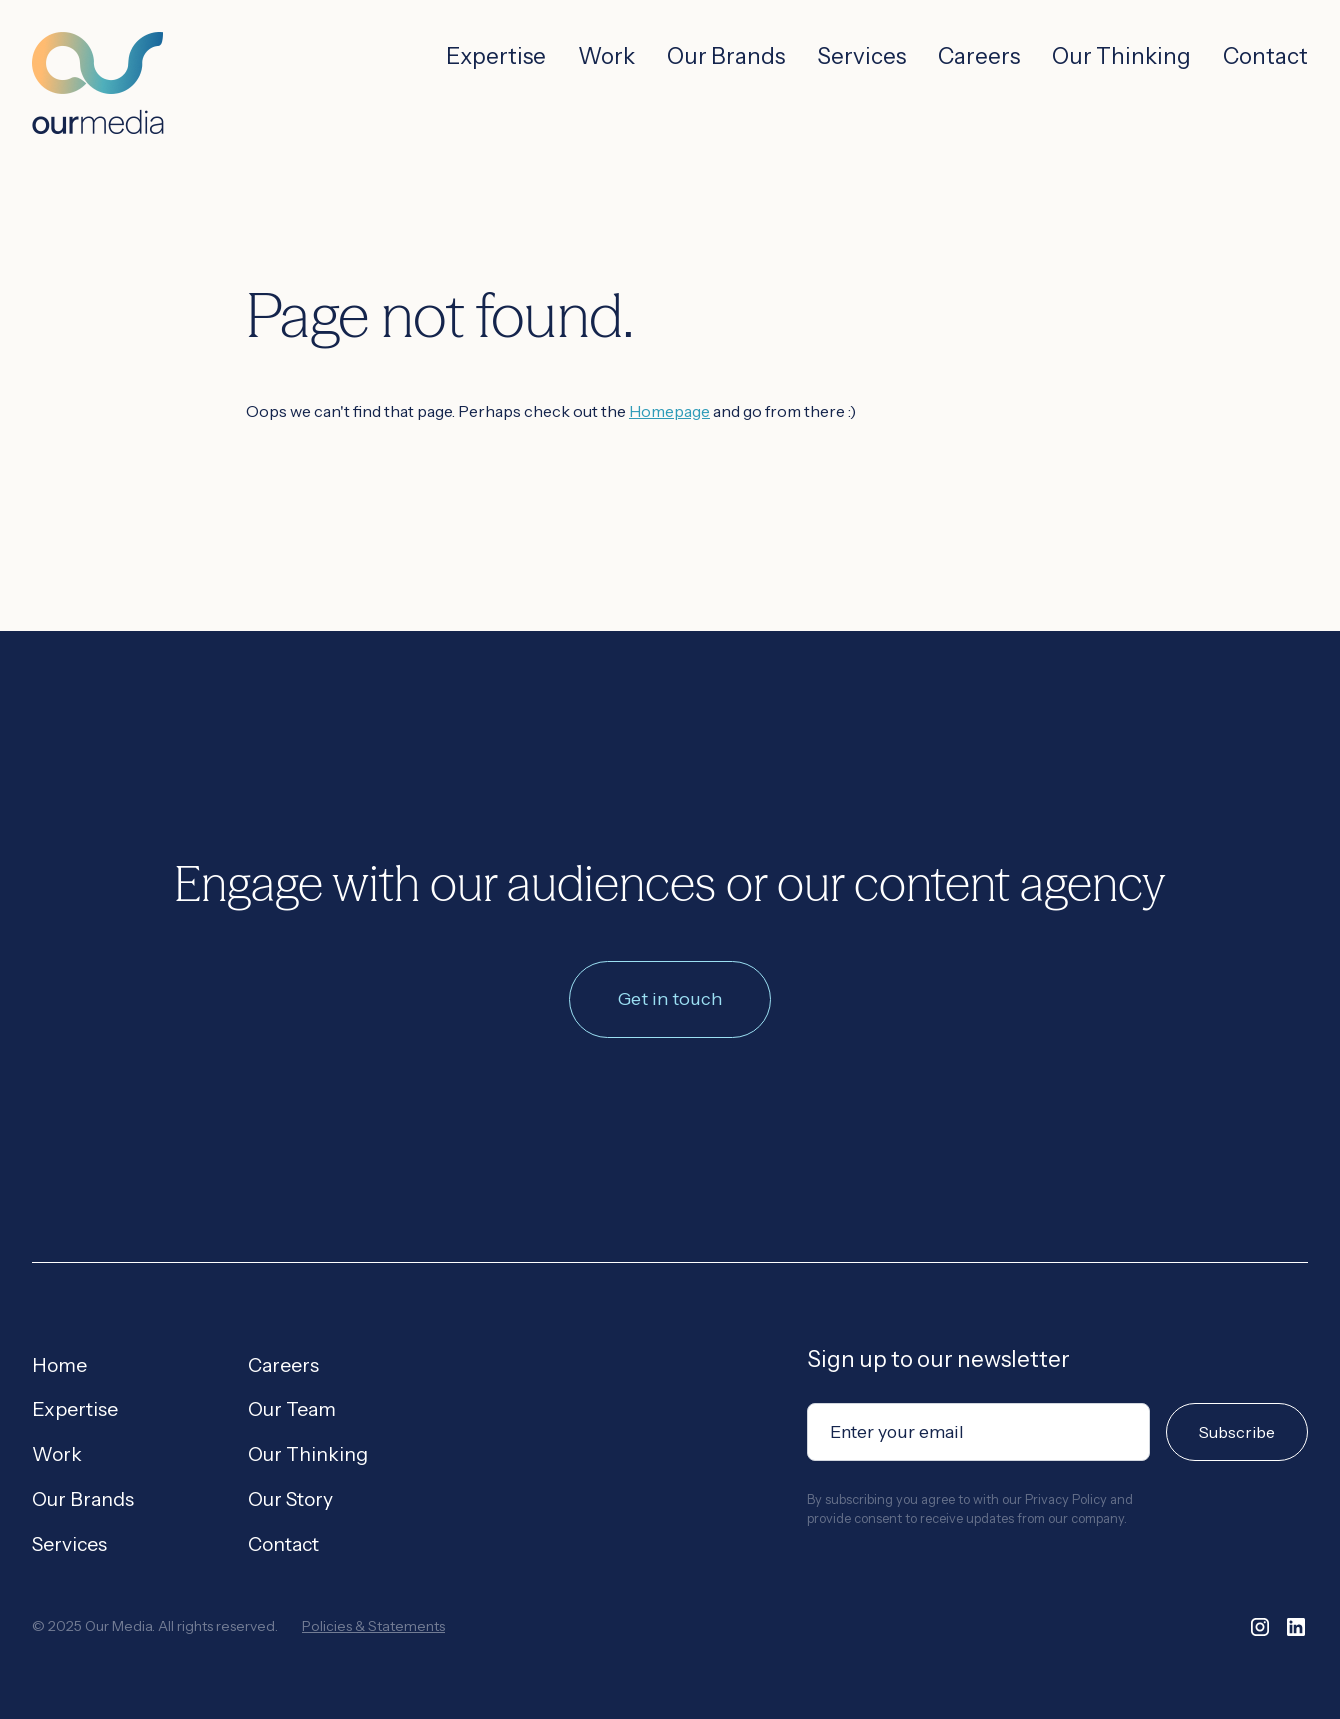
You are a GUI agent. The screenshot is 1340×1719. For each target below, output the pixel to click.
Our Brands (726, 56)
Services (861, 56)
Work (606, 56)
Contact (1265, 56)
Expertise (496, 56)
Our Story (290, 1499)
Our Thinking (1121, 56)
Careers (979, 56)
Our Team (292, 1409)
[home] (98, 67)
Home (59, 1365)
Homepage (669, 411)
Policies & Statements (373, 1626)
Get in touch (670, 999)
